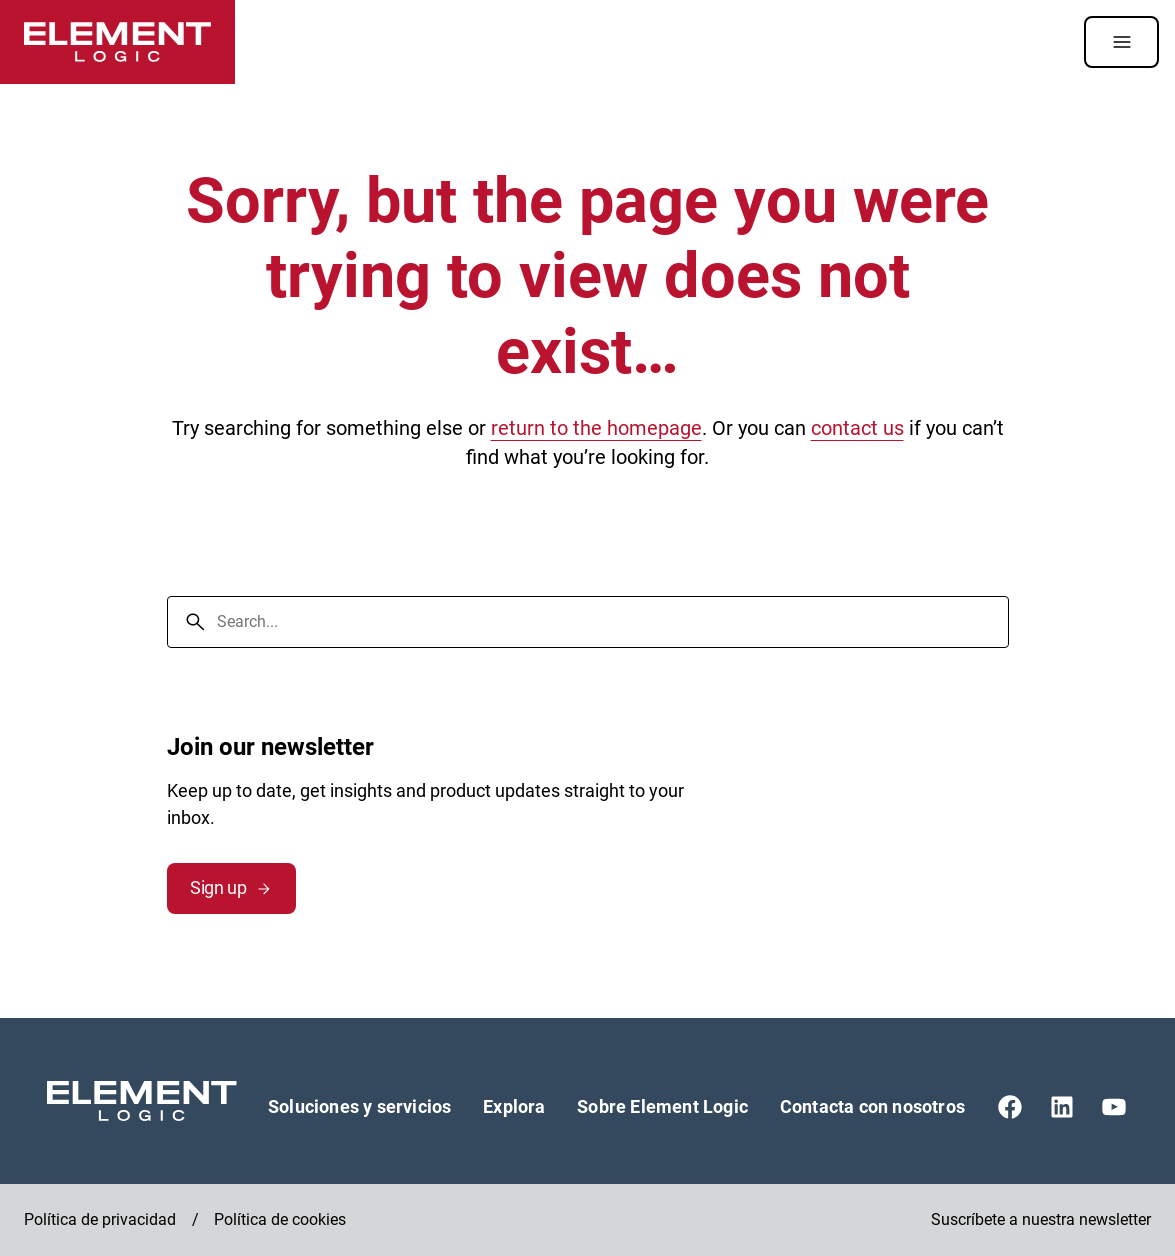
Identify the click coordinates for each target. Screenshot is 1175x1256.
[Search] (195, 622)
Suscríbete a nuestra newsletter (1041, 1219)
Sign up (231, 887)
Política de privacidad (100, 1219)
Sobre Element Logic (662, 1106)
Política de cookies (280, 1219)
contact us (857, 428)
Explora (514, 1106)
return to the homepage (596, 428)
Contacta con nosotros (872, 1106)
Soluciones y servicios (359, 1106)
